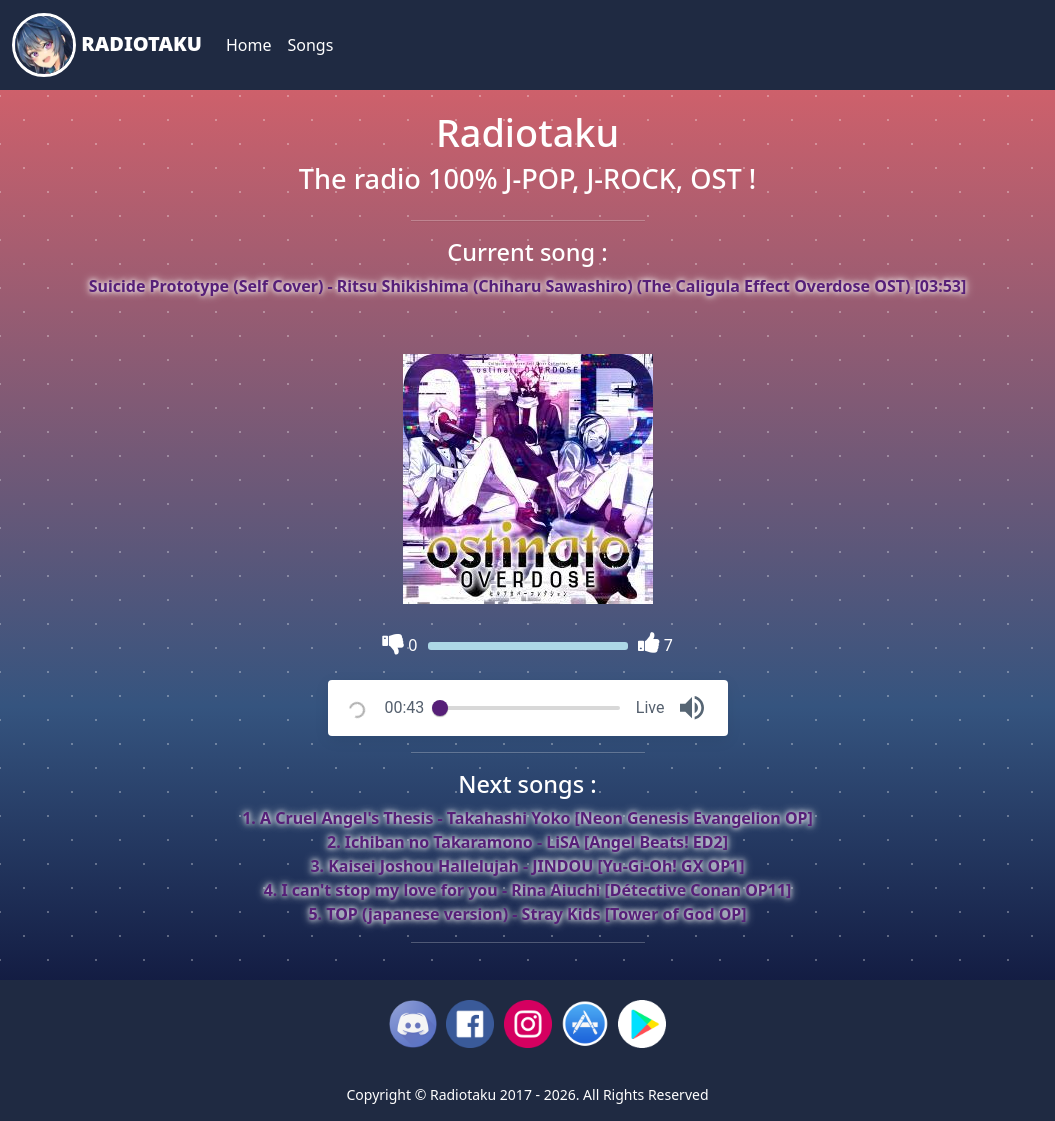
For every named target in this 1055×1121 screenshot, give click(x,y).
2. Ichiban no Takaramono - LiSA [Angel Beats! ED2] (527, 842)
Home (249, 45)
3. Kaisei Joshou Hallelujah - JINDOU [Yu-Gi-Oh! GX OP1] (527, 866)
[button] (692, 708)
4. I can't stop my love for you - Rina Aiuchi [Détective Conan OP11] (528, 890)
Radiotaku (107, 45)
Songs (310, 45)
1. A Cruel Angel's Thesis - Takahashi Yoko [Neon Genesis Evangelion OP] (527, 818)
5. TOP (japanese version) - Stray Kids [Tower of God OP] (527, 914)
